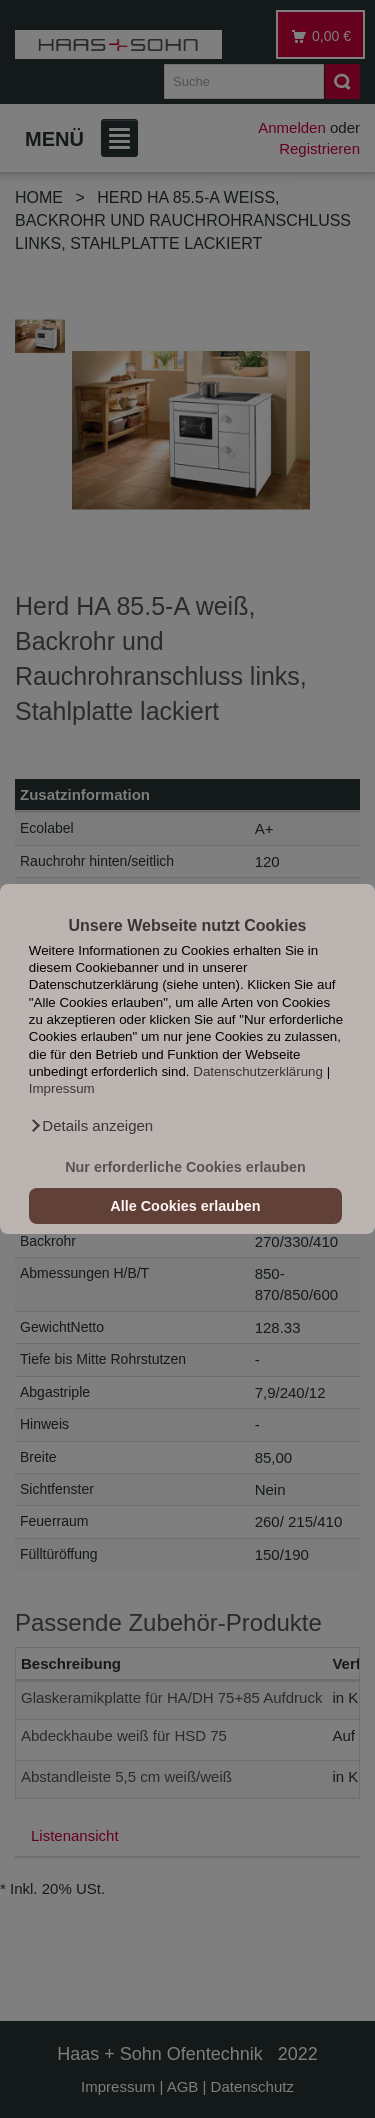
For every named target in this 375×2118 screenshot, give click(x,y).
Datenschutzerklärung (258, 1071)
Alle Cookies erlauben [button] (185, 1206)
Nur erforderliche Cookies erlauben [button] (185, 1167)
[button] (91, 1126)
